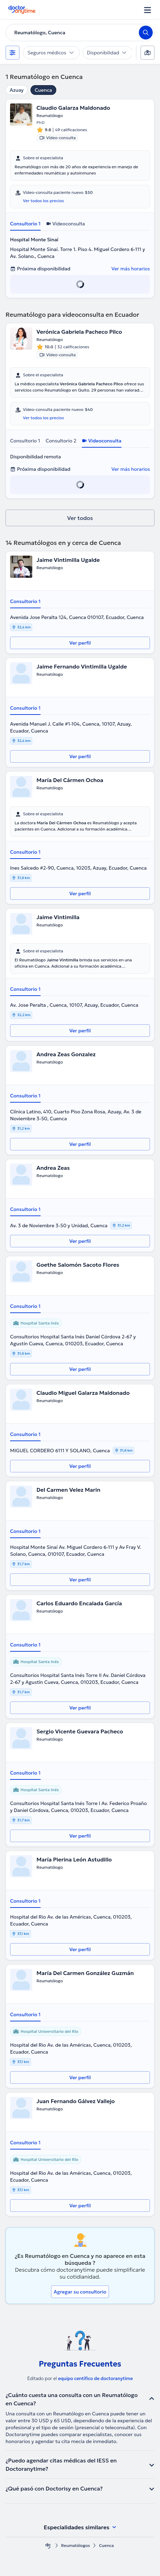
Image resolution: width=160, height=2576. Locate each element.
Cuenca (43, 90)
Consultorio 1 (25, 224)
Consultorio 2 (60, 441)
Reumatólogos (75, 2545)
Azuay (17, 90)
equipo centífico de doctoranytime (95, 2378)
